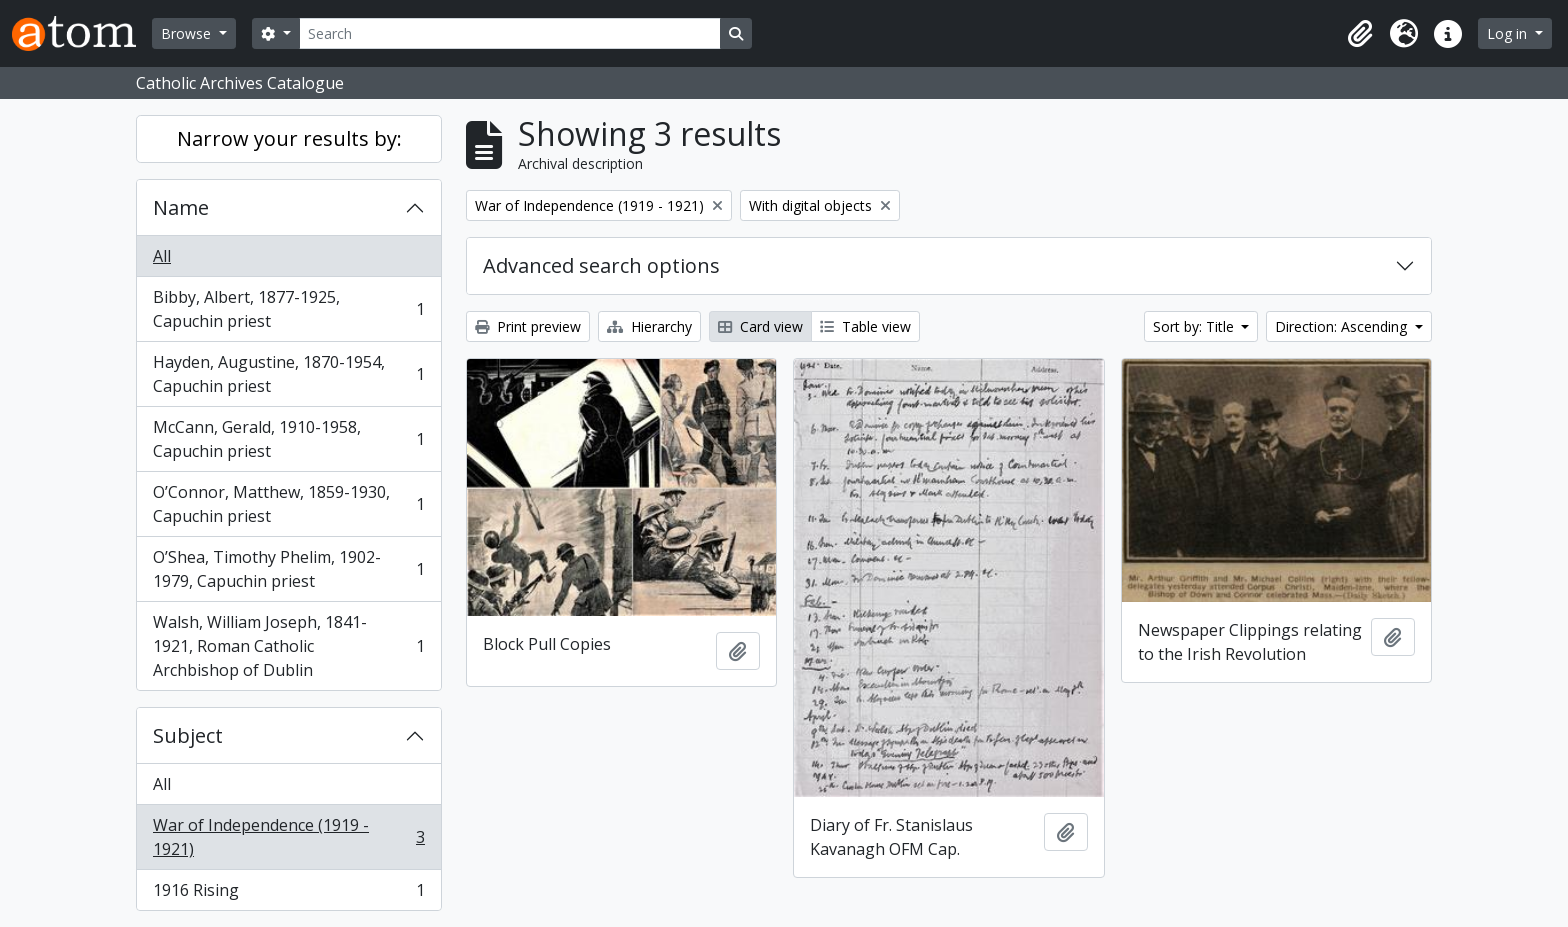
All (162, 256)
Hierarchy (649, 326)
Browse (188, 33)
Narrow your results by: (289, 138)
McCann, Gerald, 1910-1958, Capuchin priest (288, 439)
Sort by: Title (1195, 326)
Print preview (528, 326)
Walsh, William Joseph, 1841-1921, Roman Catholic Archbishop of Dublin (288, 646)
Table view (865, 326)
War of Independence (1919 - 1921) (288, 837)
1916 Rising (288, 894)
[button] (1360, 34)
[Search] (510, 33)
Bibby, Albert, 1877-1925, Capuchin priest (288, 309)
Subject (188, 735)
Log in (1509, 33)
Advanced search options (601, 265)
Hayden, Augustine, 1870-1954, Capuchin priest (288, 374)
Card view (760, 326)
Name (181, 207)
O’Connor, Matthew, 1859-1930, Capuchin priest (288, 504)
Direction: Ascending (1343, 326)
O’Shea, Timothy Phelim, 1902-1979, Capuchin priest (288, 569)
